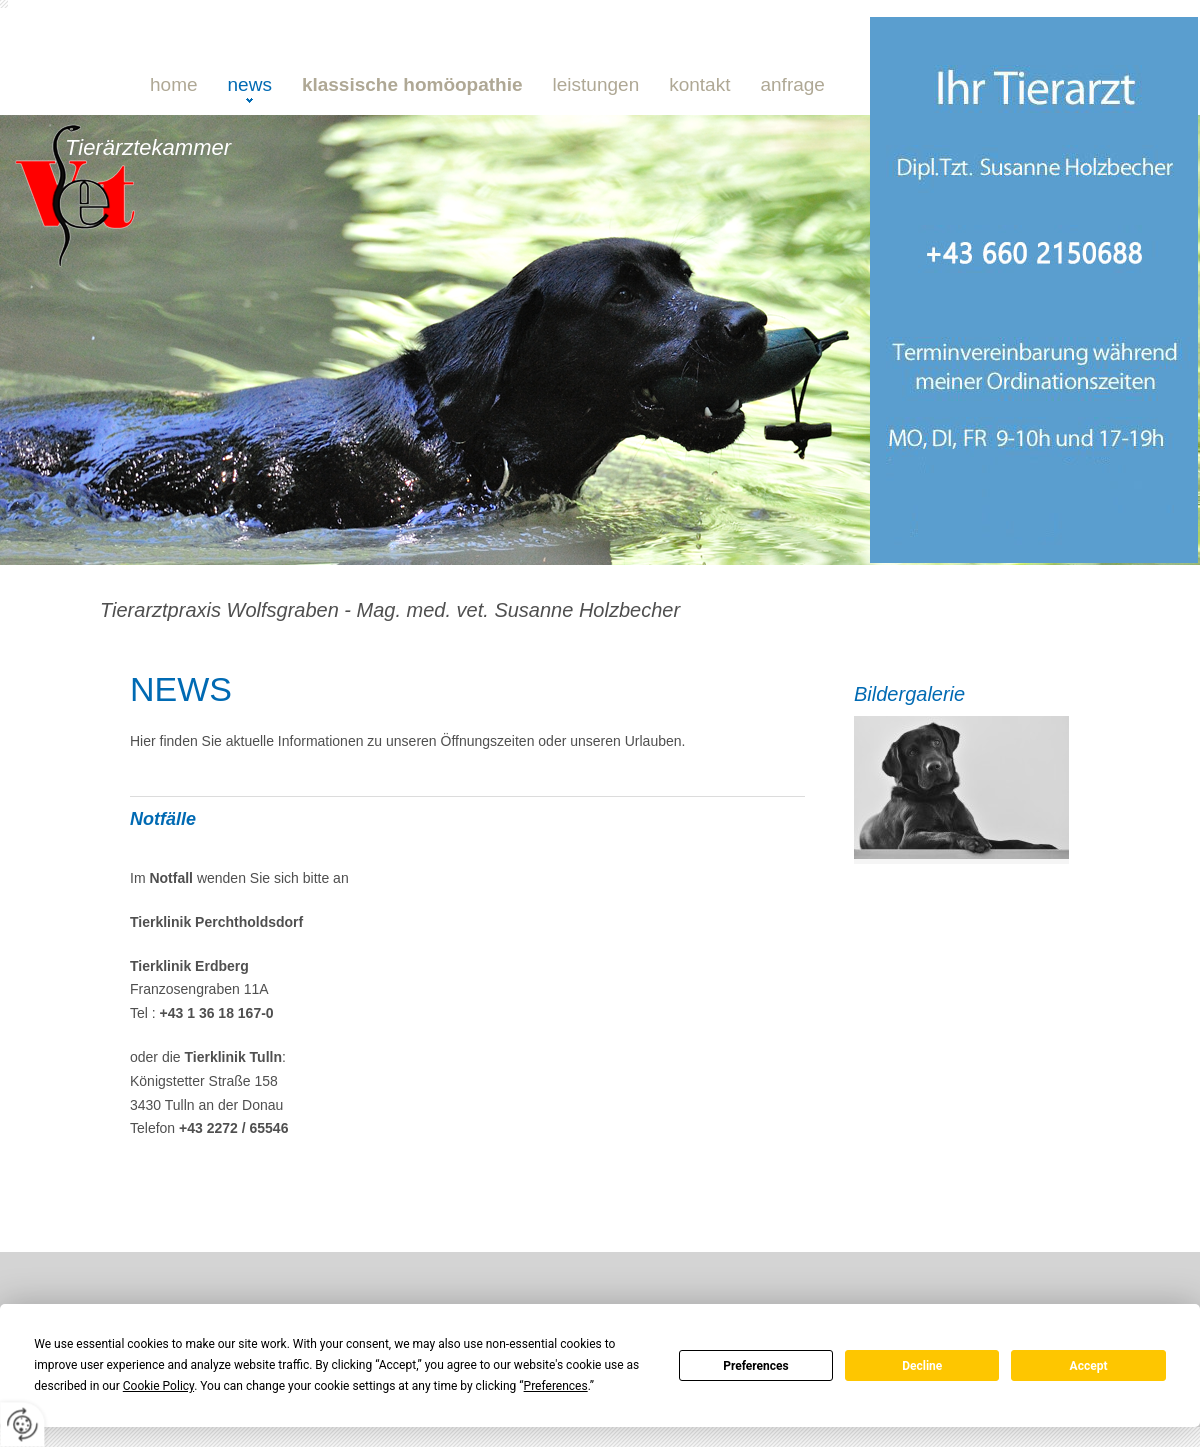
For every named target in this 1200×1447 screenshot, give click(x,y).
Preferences (756, 1366)
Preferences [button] (556, 1386)
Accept (1089, 1366)
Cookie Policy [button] (158, 1386)
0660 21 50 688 (295, 286)
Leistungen (596, 84)
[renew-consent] (22, 1424)
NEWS (250, 84)
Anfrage (792, 84)
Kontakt (699, 84)
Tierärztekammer (148, 147)
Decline (922, 1366)
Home (174, 84)
